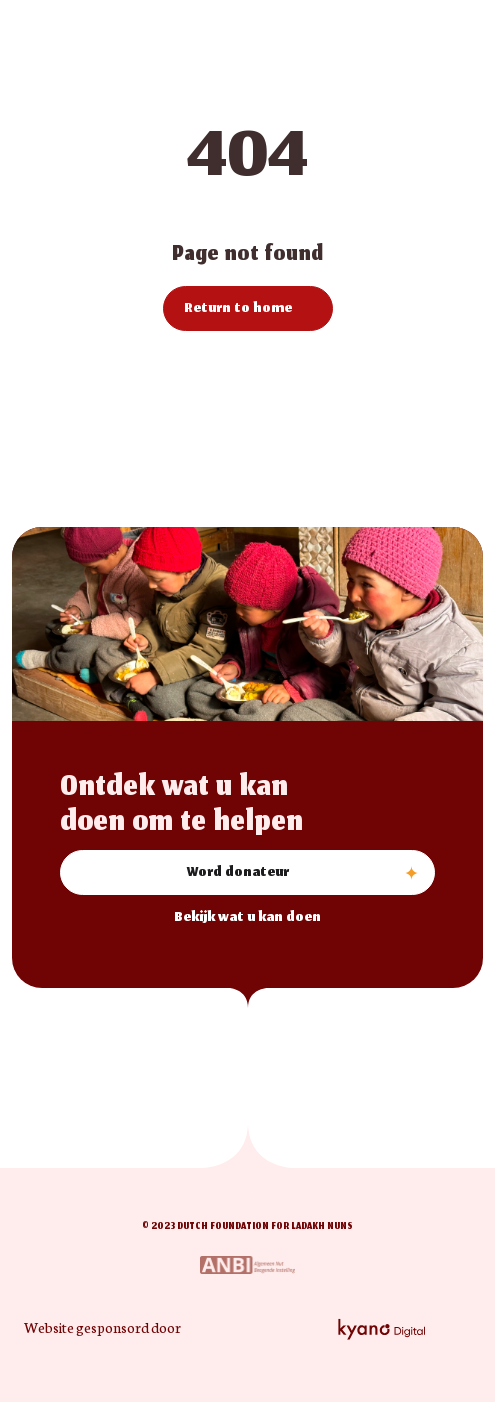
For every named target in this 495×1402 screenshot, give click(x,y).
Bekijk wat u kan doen (247, 918)
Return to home (238, 309)
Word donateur (238, 873)
